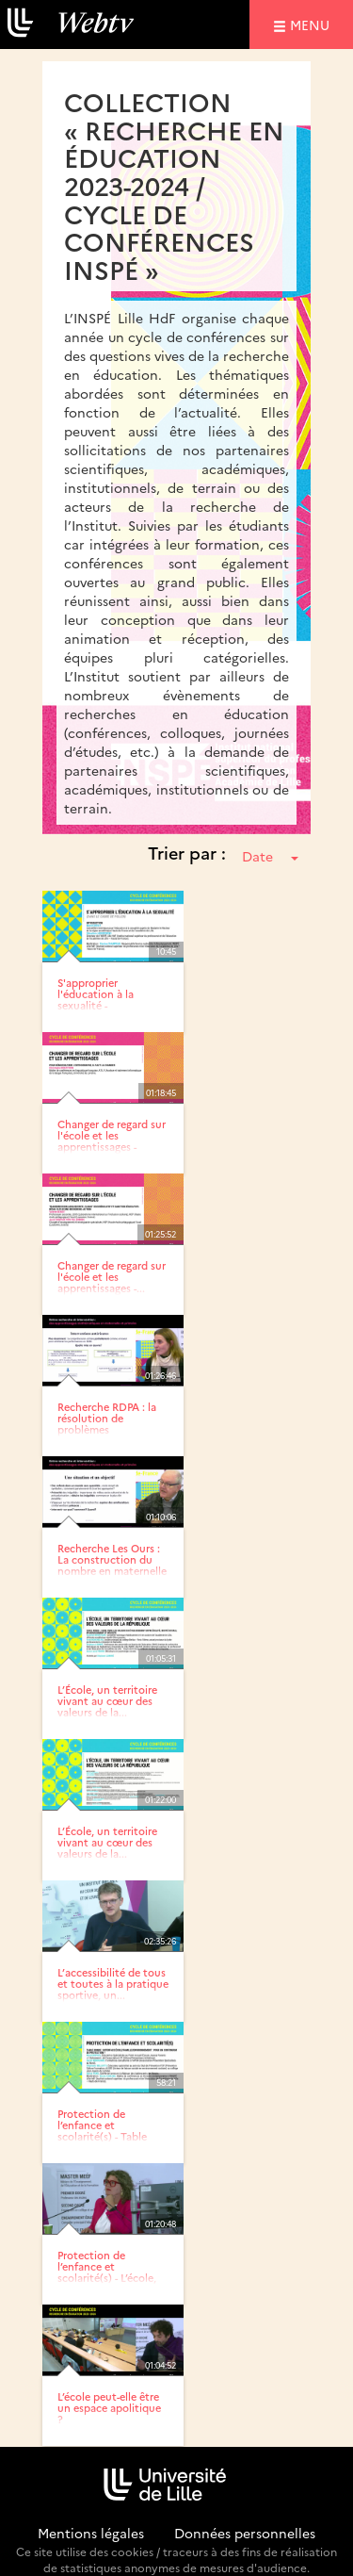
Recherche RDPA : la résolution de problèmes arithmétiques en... (106, 1424)
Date (270, 855)
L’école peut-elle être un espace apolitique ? (109, 2407)
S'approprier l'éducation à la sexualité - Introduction (95, 1000)
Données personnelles (244, 2532)
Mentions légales (91, 2532)
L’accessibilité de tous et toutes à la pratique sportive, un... (112, 1983)
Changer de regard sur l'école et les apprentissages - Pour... (111, 1141)
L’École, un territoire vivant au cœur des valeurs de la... (107, 1700)
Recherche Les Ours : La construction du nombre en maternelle (112, 1559)
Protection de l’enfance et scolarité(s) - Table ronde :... (102, 2131)
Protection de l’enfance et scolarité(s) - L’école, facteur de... (106, 2272)
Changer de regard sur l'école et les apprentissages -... (111, 1276)
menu (312, 24)
